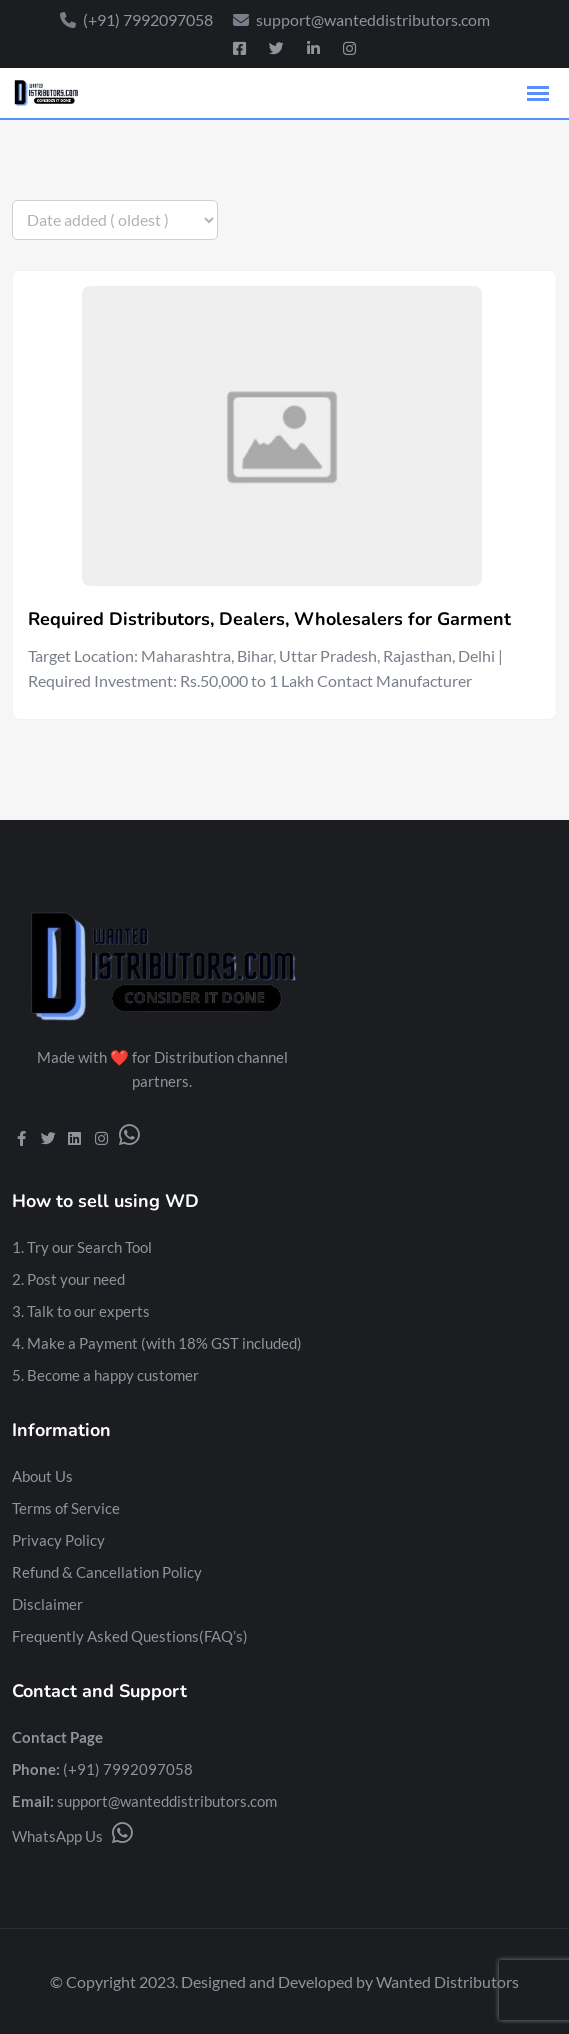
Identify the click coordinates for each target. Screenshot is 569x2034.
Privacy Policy (58, 1540)
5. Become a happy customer (105, 1375)
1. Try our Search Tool (82, 1247)
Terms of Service (66, 1508)
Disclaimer (47, 1604)
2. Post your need (68, 1279)
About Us (42, 1476)
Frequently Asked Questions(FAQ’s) (130, 1636)
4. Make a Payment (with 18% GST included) (157, 1343)
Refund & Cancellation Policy (107, 1572)
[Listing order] (115, 220)
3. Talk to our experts (81, 1311)
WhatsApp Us (72, 1836)
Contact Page (57, 1737)
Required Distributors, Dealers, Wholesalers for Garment (269, 619)
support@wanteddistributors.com (167, 1801)
